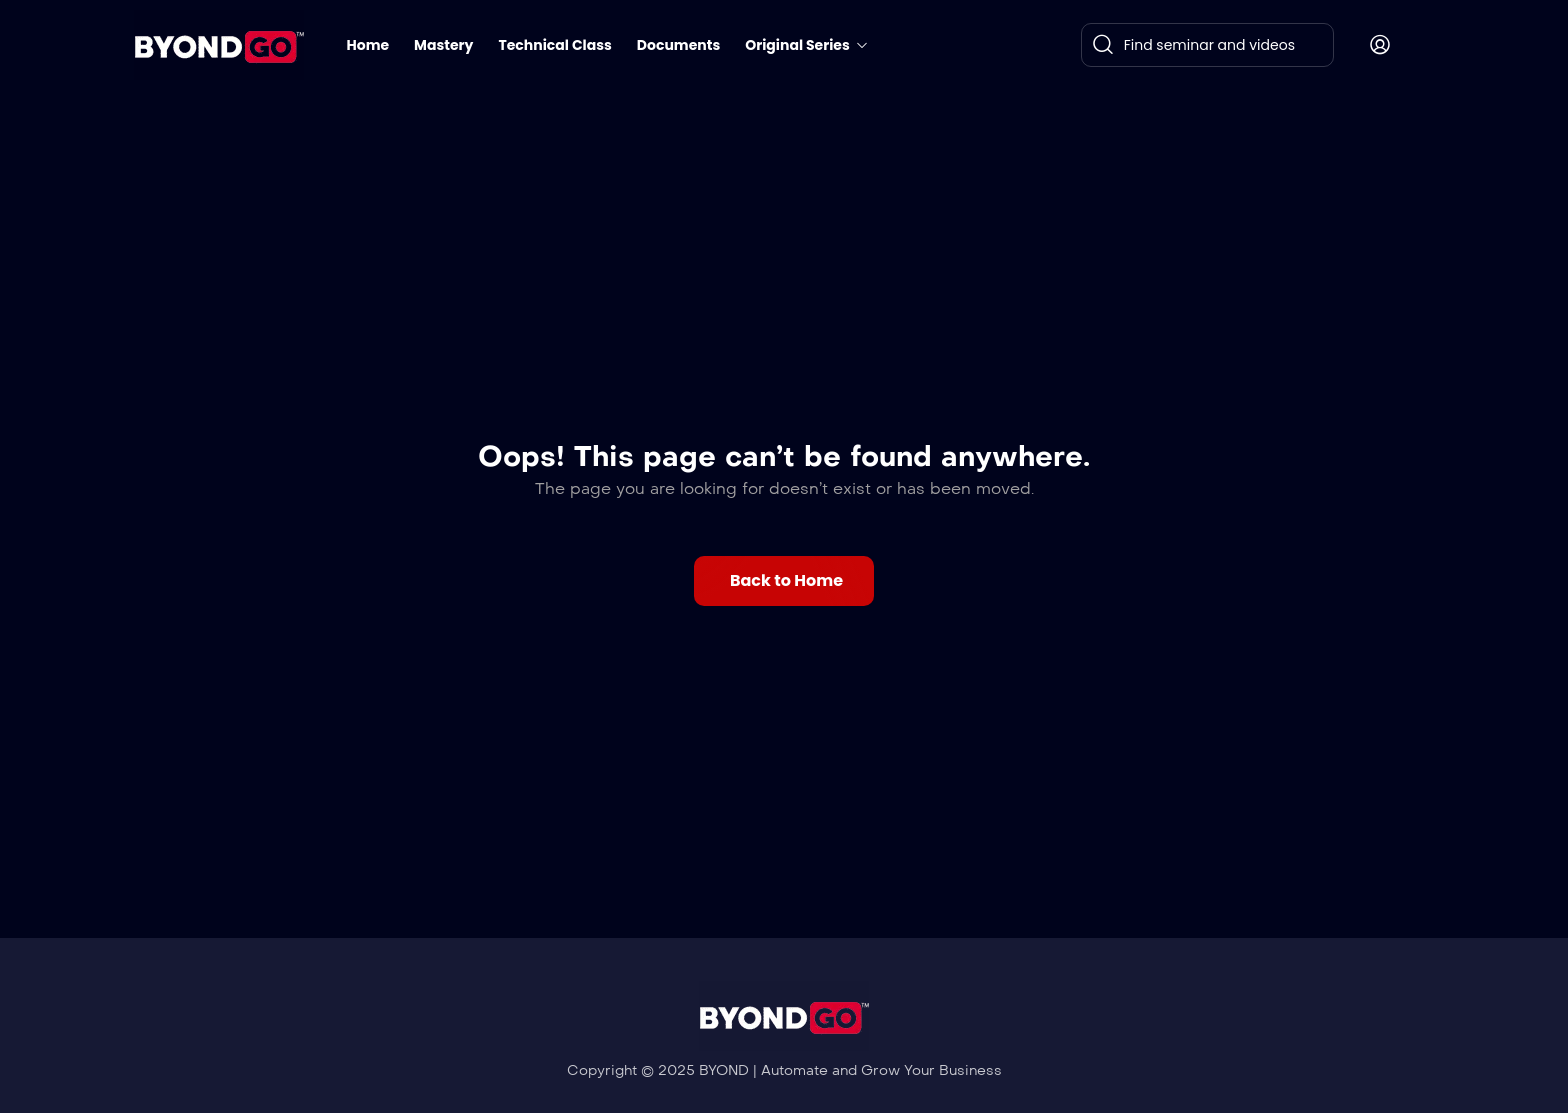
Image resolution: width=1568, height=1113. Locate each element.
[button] (784, 581)
